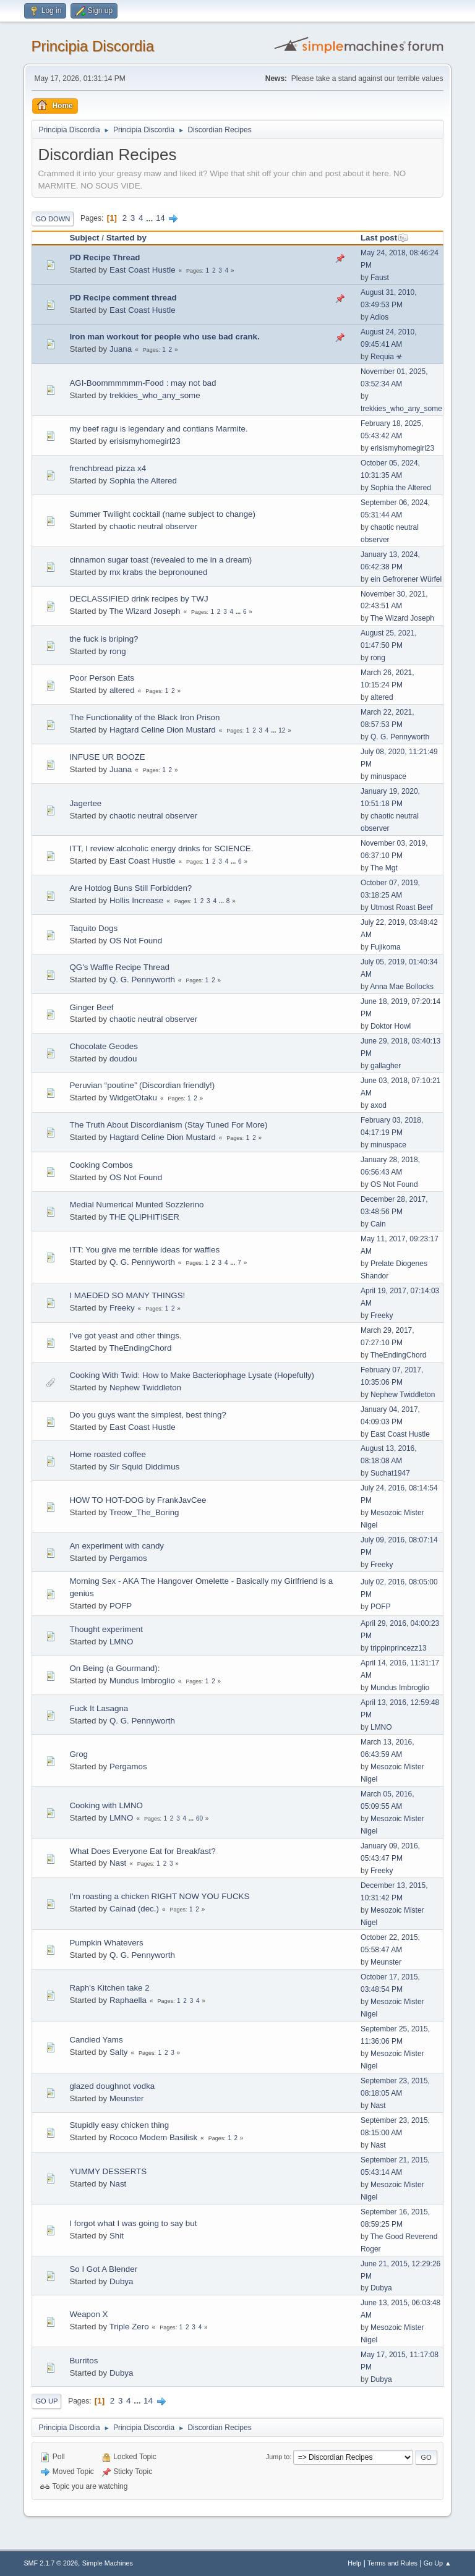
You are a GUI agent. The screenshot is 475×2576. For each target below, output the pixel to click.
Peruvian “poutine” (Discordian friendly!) (142, 1085)
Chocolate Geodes (103, 1046)
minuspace (388, 776)
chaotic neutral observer (153, 526)
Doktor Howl (390, 1026)
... (150, 218)
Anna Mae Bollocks (402, 986)
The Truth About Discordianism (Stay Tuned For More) (168, 1124)
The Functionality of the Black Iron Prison (144, 717)
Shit (116, 2235)
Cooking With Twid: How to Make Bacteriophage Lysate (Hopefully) (191, 1375)
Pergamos (128, 1558)
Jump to (277, 2456)
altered (122, 690)
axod (378, 1105)
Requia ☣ (386, 356)
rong (117, 651)
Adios (379, 317)
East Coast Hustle (142, 269)
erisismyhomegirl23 (145, 441)
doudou (123, 1058)
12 (281, 730)
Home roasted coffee (107, 1454)
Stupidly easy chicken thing (119, 2125)
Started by (126, 237)
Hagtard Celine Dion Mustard (162, 729)
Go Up (46, 2401)
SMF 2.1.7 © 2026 (51, 2563)
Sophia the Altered (143, 480)
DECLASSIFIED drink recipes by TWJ (138, 598)
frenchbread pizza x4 (107, 468)
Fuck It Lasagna (98, 1708)
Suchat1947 (390, 1473)
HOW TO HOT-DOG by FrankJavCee (137, 1500)
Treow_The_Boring (144, 1512)
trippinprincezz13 (398, 1648)
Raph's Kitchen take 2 (109, 1987)
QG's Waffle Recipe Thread (119, 967)
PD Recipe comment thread (122, 297)
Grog (78, 1754)
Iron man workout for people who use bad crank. (164, 336)
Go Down (52, 219)
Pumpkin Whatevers (106, 1942)
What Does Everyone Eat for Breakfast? (142, 1851)
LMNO (121, 1641)
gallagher (385, 1065)
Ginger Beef (91, 1007)
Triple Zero (129, 2326)
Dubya (121, 2281)
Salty (118, 2052)
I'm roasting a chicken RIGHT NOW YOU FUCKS (159, 1896)
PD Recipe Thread (104, 257)
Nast (117, 1863)
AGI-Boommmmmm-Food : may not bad (142, 383)
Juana (120, 349)
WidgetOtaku (133, 1097)
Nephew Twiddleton (145, 1387)
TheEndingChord (140, 1348)
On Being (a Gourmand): (114, 1668)
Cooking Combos (100, 1165)
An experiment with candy (116, 1545)
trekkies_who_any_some (154, 395)
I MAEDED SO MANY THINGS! (127, 1295)
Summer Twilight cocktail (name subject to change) (162, 514)
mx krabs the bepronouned (158, 572)
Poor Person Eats (101, 677)
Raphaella (128, 2000)
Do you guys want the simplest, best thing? (147, 1414)
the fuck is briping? (103, 639)
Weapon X (88, 2314)
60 (199, 1818)
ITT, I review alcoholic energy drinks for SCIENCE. (161, 848)
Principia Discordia (92, 46)
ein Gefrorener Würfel (406, 579)
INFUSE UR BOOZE (107, 757)
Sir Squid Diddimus (144, 1466)
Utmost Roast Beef (401, 907)
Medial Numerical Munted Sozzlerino (136, 1204)
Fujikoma (385, 947)
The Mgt (384, 868)
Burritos (83, 2360)
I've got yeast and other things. (125, 1335)
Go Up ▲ (437, 2563)
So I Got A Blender (103, 2269)
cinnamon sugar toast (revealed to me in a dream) (160, 559)
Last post (384, 237)
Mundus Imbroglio (142, 1680)
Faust (379, 277)
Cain (378, 1224)
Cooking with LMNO (106, 1805)
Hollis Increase (136, 900)
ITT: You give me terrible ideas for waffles (144, 1249)
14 (160, 218)
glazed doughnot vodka (112, 2086)
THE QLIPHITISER (144, 1217)
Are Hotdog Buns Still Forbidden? (130, 888)
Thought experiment (106, 1629)
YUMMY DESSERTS (108, 2171)
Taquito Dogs (93, 928)
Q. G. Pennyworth (399, 737)
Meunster (385, 1962)
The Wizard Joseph (145, 611)
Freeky (122, 1307)
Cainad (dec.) (134, 1908)
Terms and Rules (392, 2563)
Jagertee (85, 803)
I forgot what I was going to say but (133, 2223)
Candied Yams (95, 2039)
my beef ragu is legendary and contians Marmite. (158, 428)
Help (354, 2563)
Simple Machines (107, 2563)
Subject (84, 237)
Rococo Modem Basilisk (153, 2137)
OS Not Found (135, 940)
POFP (120, 1605)
